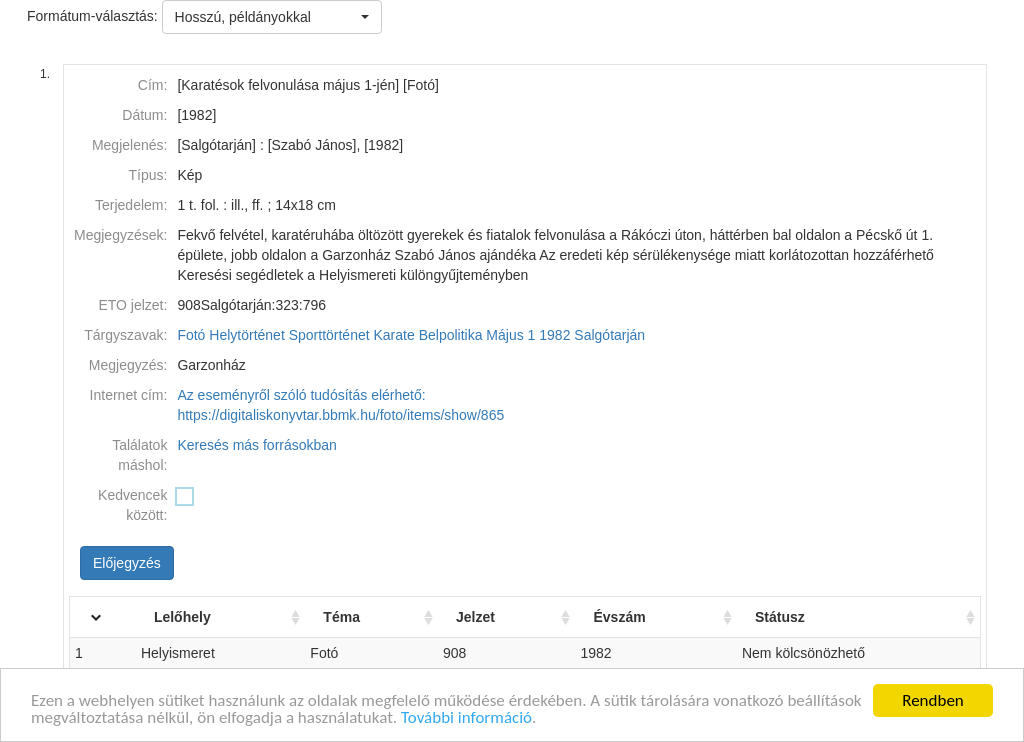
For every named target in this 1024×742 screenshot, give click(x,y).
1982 (554, 335)
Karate (394, 335)
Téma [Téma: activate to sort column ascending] (341, 617)
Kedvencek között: (132, 505)
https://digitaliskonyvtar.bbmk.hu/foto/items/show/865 (340, 415)
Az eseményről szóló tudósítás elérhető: (301, 395)
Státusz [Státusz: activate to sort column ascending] (780, 617)
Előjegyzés (127, 563)
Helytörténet (246, 335)
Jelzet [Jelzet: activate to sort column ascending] (475, 617)
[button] (272, 17)
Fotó (191, 335)
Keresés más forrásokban (257, 445)
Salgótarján (609, 335)
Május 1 (510, 335)
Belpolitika (451, 335)
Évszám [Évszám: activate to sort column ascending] (619, 617)
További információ (466, 719)
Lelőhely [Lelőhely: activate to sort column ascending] (182, 617)
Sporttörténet (329, 335)
